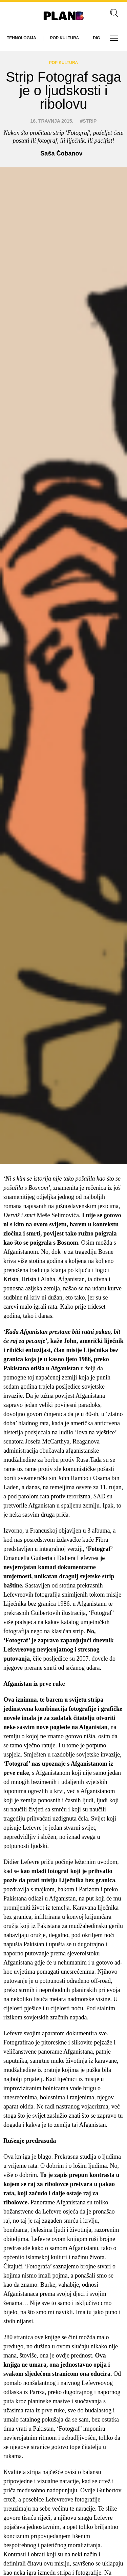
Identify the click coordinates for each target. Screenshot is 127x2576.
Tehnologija (21, 38)
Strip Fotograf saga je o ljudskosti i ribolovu (63, 90)
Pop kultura (64, 38)
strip (90, 121)
